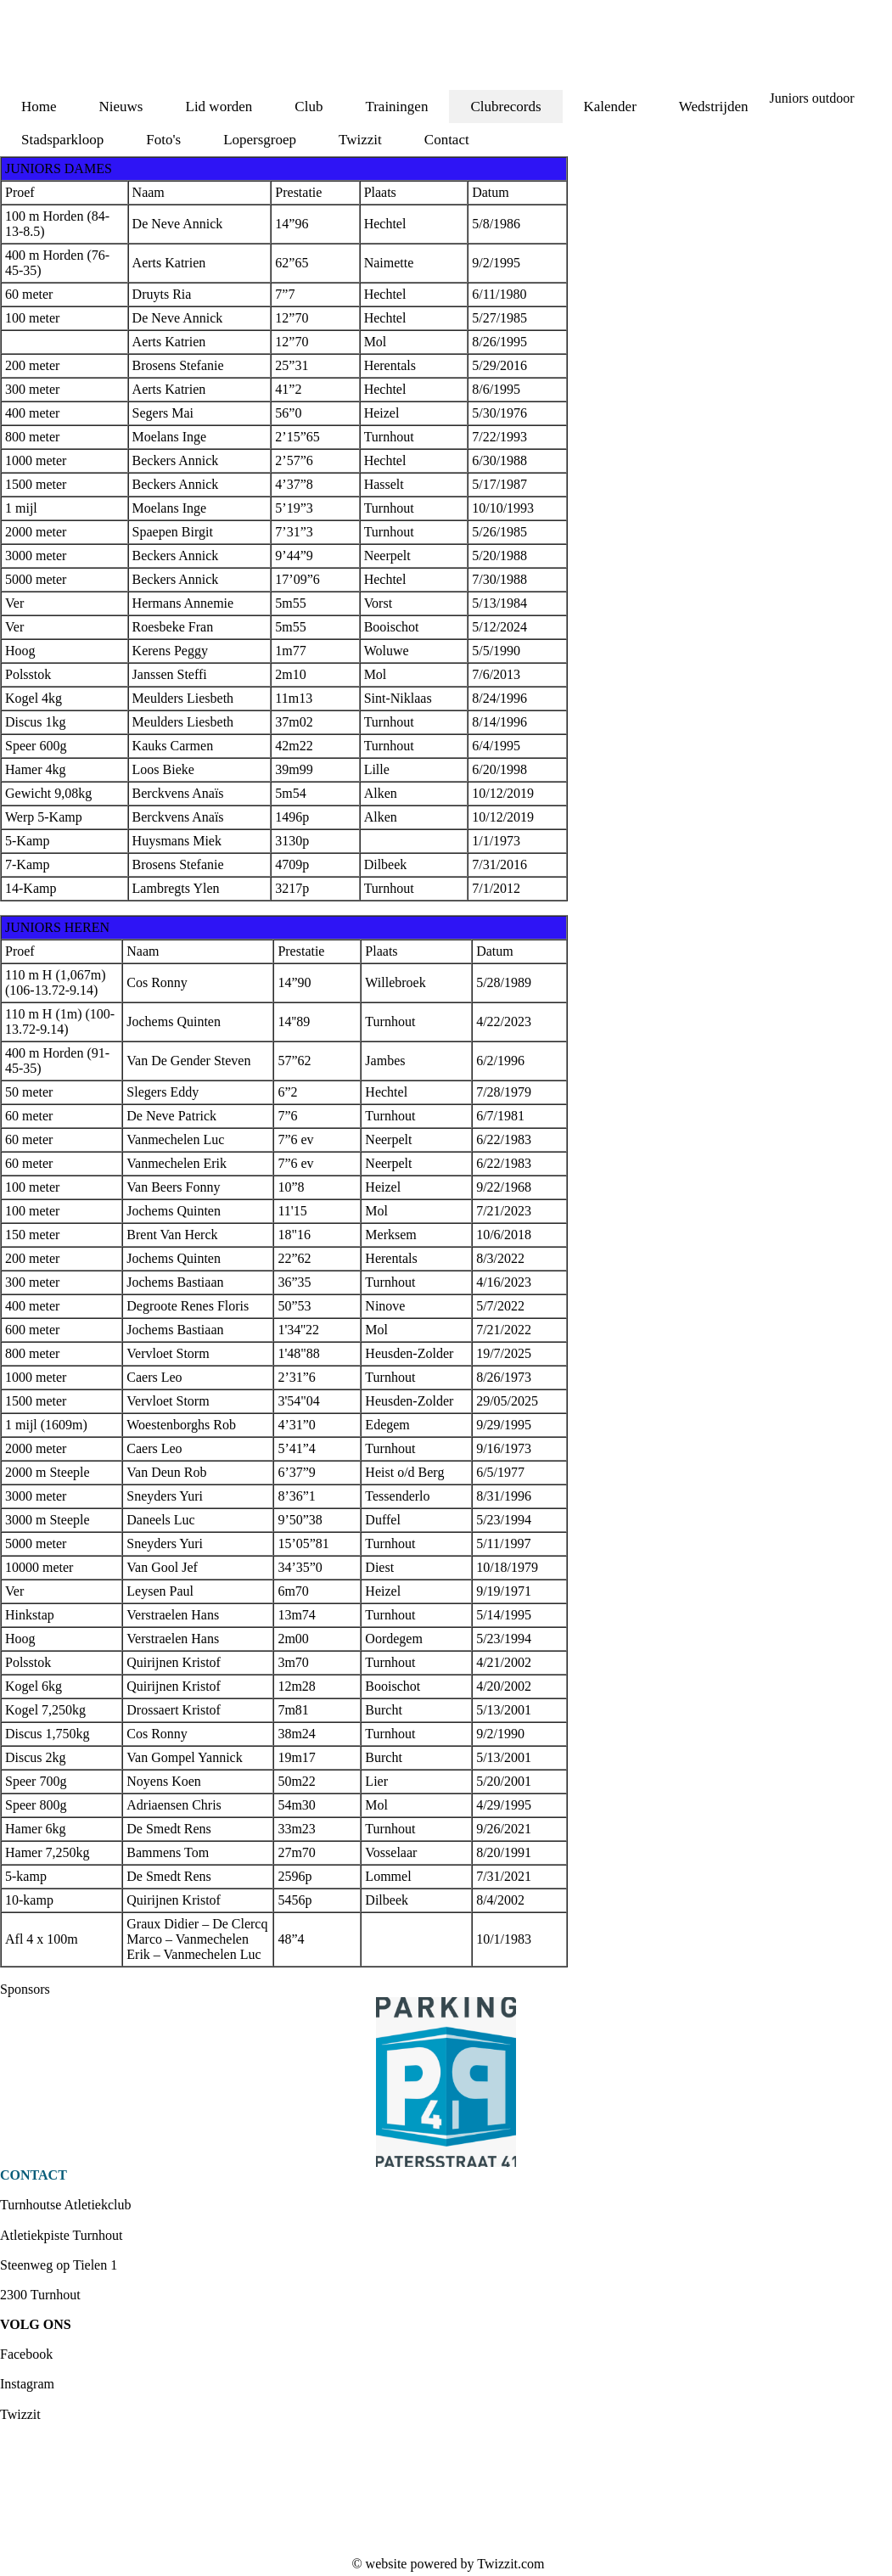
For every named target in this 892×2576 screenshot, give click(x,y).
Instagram (27, 2384)
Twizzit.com (510, 2563)
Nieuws (121, 106)
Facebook (26, 2354)
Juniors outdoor (812, 98)
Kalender (610, 106)
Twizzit (360, 140)
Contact (446, 140)
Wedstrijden (714, 106)
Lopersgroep (259, 140)
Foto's (163, 140)
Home (39, 106)
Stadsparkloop (62, 140)
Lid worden (219, 106)
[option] (446, 2082)
